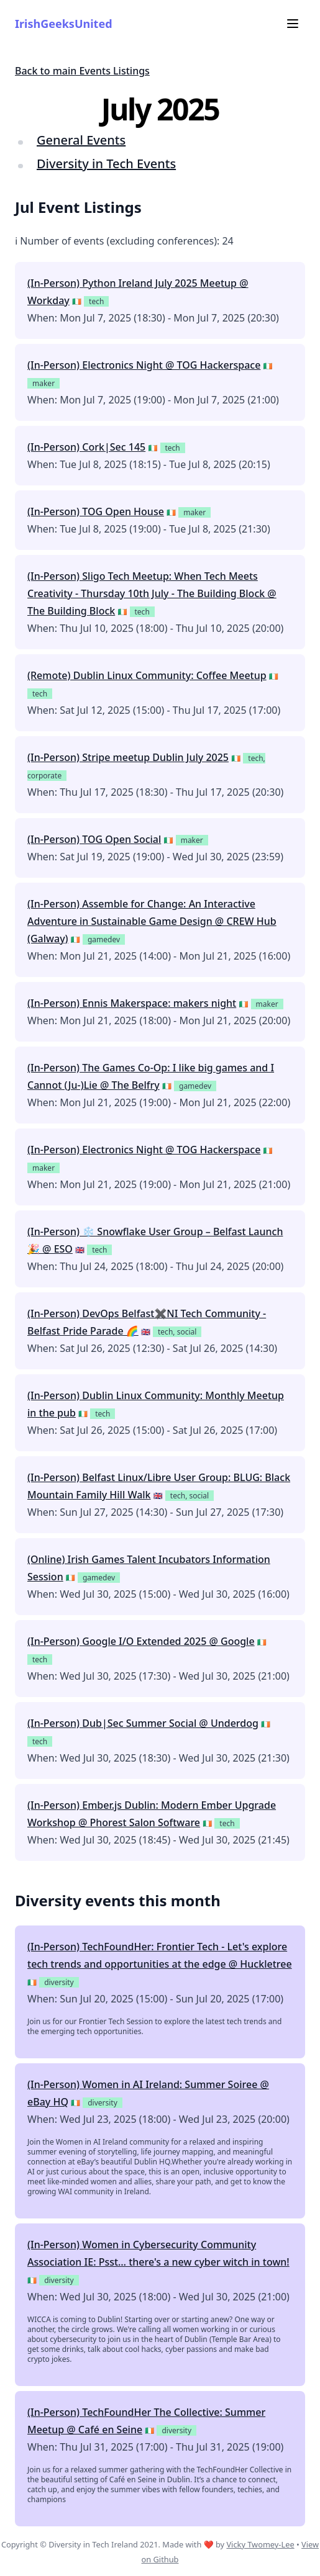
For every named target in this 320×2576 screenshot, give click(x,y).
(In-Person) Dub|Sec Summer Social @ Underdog (142, 1723)
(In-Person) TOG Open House (95, 511)
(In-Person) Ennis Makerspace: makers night (131, 1003)
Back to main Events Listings (82, 71)
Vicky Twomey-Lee (260, 2544)
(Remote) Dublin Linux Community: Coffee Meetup (147, 675)
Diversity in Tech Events (106, 163)
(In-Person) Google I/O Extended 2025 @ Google (141, 1641)
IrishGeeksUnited (63, 23)
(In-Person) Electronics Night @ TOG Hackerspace (143, 365)
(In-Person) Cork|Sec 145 (86, 447)
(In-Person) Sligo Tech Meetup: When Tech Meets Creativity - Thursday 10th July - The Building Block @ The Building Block (152, 593)
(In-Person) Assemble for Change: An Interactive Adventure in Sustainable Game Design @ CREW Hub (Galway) (152, 921)
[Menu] (292, 23)
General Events (81, 140)
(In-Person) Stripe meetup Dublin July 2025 (128, 757)
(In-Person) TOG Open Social (94, 839)
